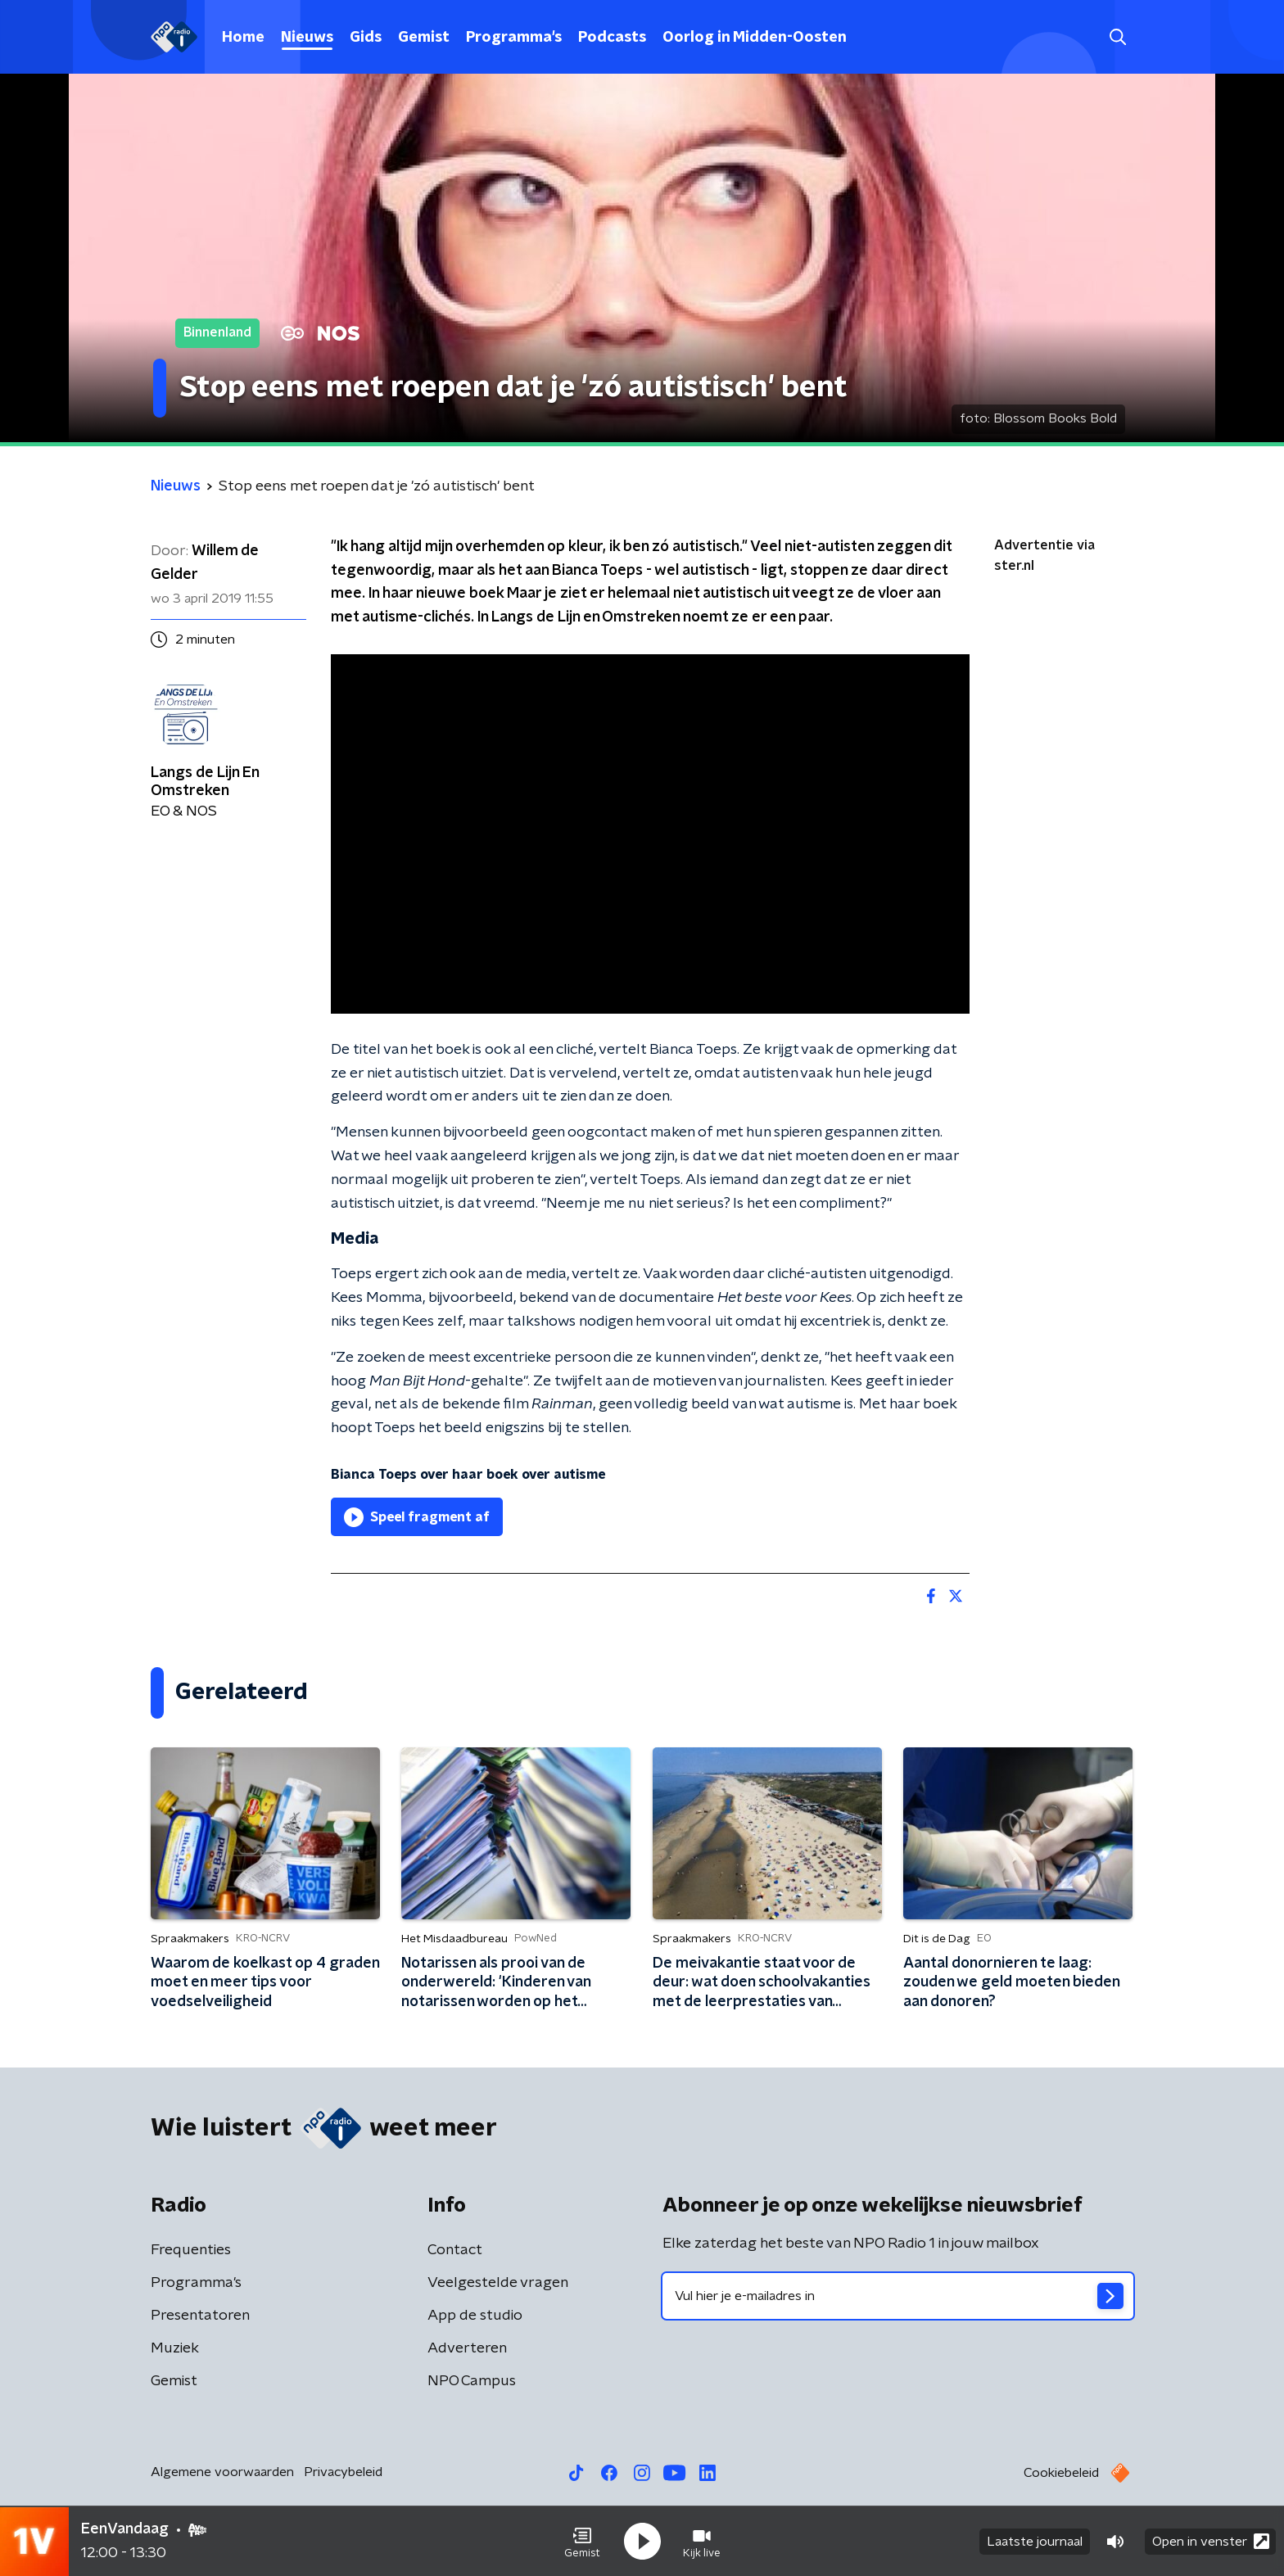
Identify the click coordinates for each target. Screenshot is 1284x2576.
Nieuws (307, 37)
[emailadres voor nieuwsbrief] (897, 2296)
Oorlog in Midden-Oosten (754, 37)
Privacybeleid (343, 2472)
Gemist (424, 37)
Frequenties (191, 2250)
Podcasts (612, 37)
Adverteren (467, 2348)
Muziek (175, 2348)
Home (243, 37)
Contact (454, 2250)
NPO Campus (471, 2381)
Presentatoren (200, 2315)
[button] (582, 2541)
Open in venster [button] (1210, 2541)
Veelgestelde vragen (497, 2282)
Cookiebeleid (1061, 2472)
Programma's (514, 37)
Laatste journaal (1035, 2541)
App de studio (474, 2315)
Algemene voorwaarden (222, 2472)
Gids (366, 37)
